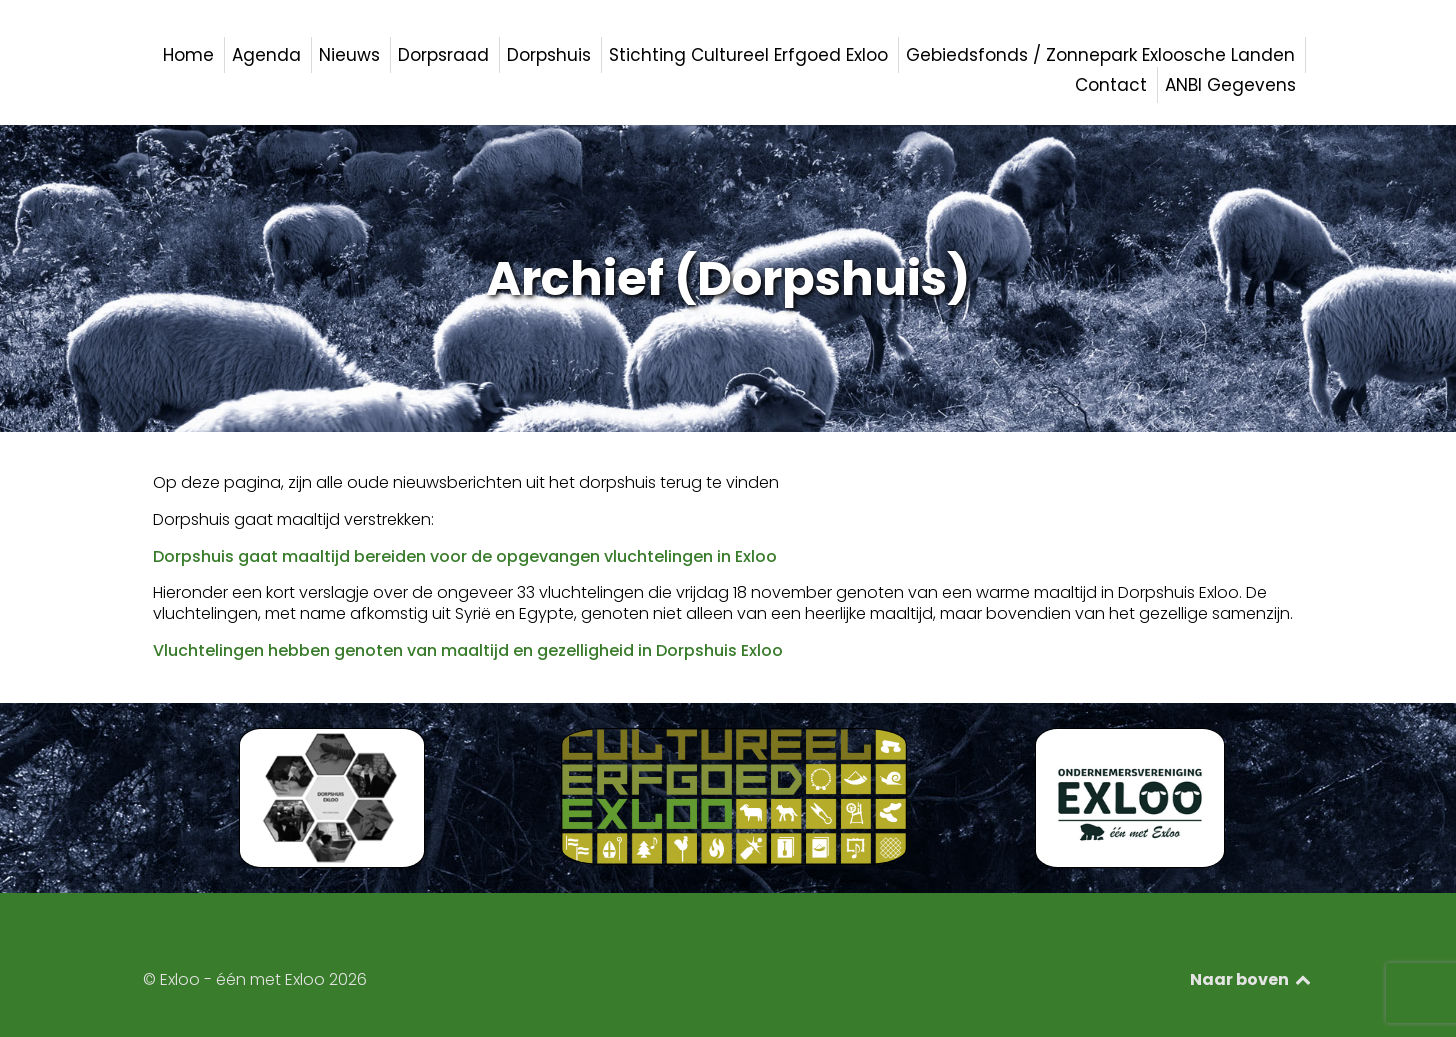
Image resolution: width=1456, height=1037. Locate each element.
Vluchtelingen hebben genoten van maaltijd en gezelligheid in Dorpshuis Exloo (468, 650)
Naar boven (1251, 979)
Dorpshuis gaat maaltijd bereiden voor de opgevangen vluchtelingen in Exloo (465, 556)
